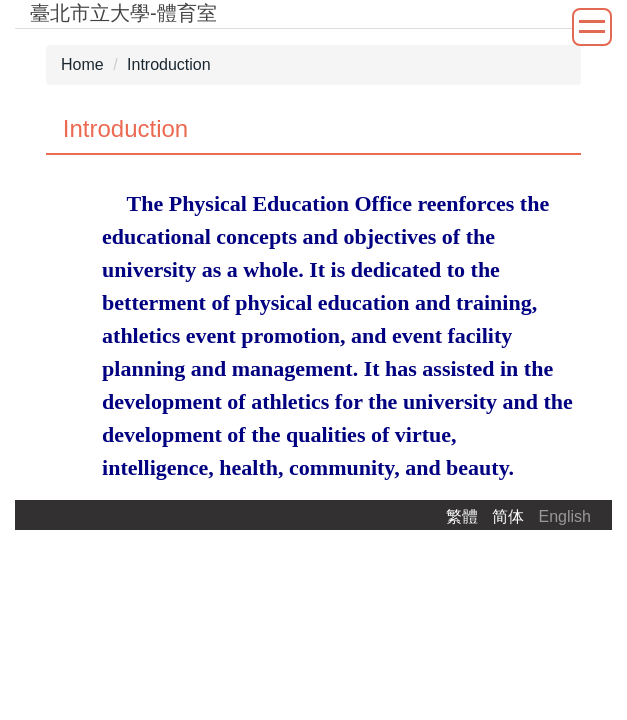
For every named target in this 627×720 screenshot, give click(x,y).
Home (82, 64)
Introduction (169, 64)
